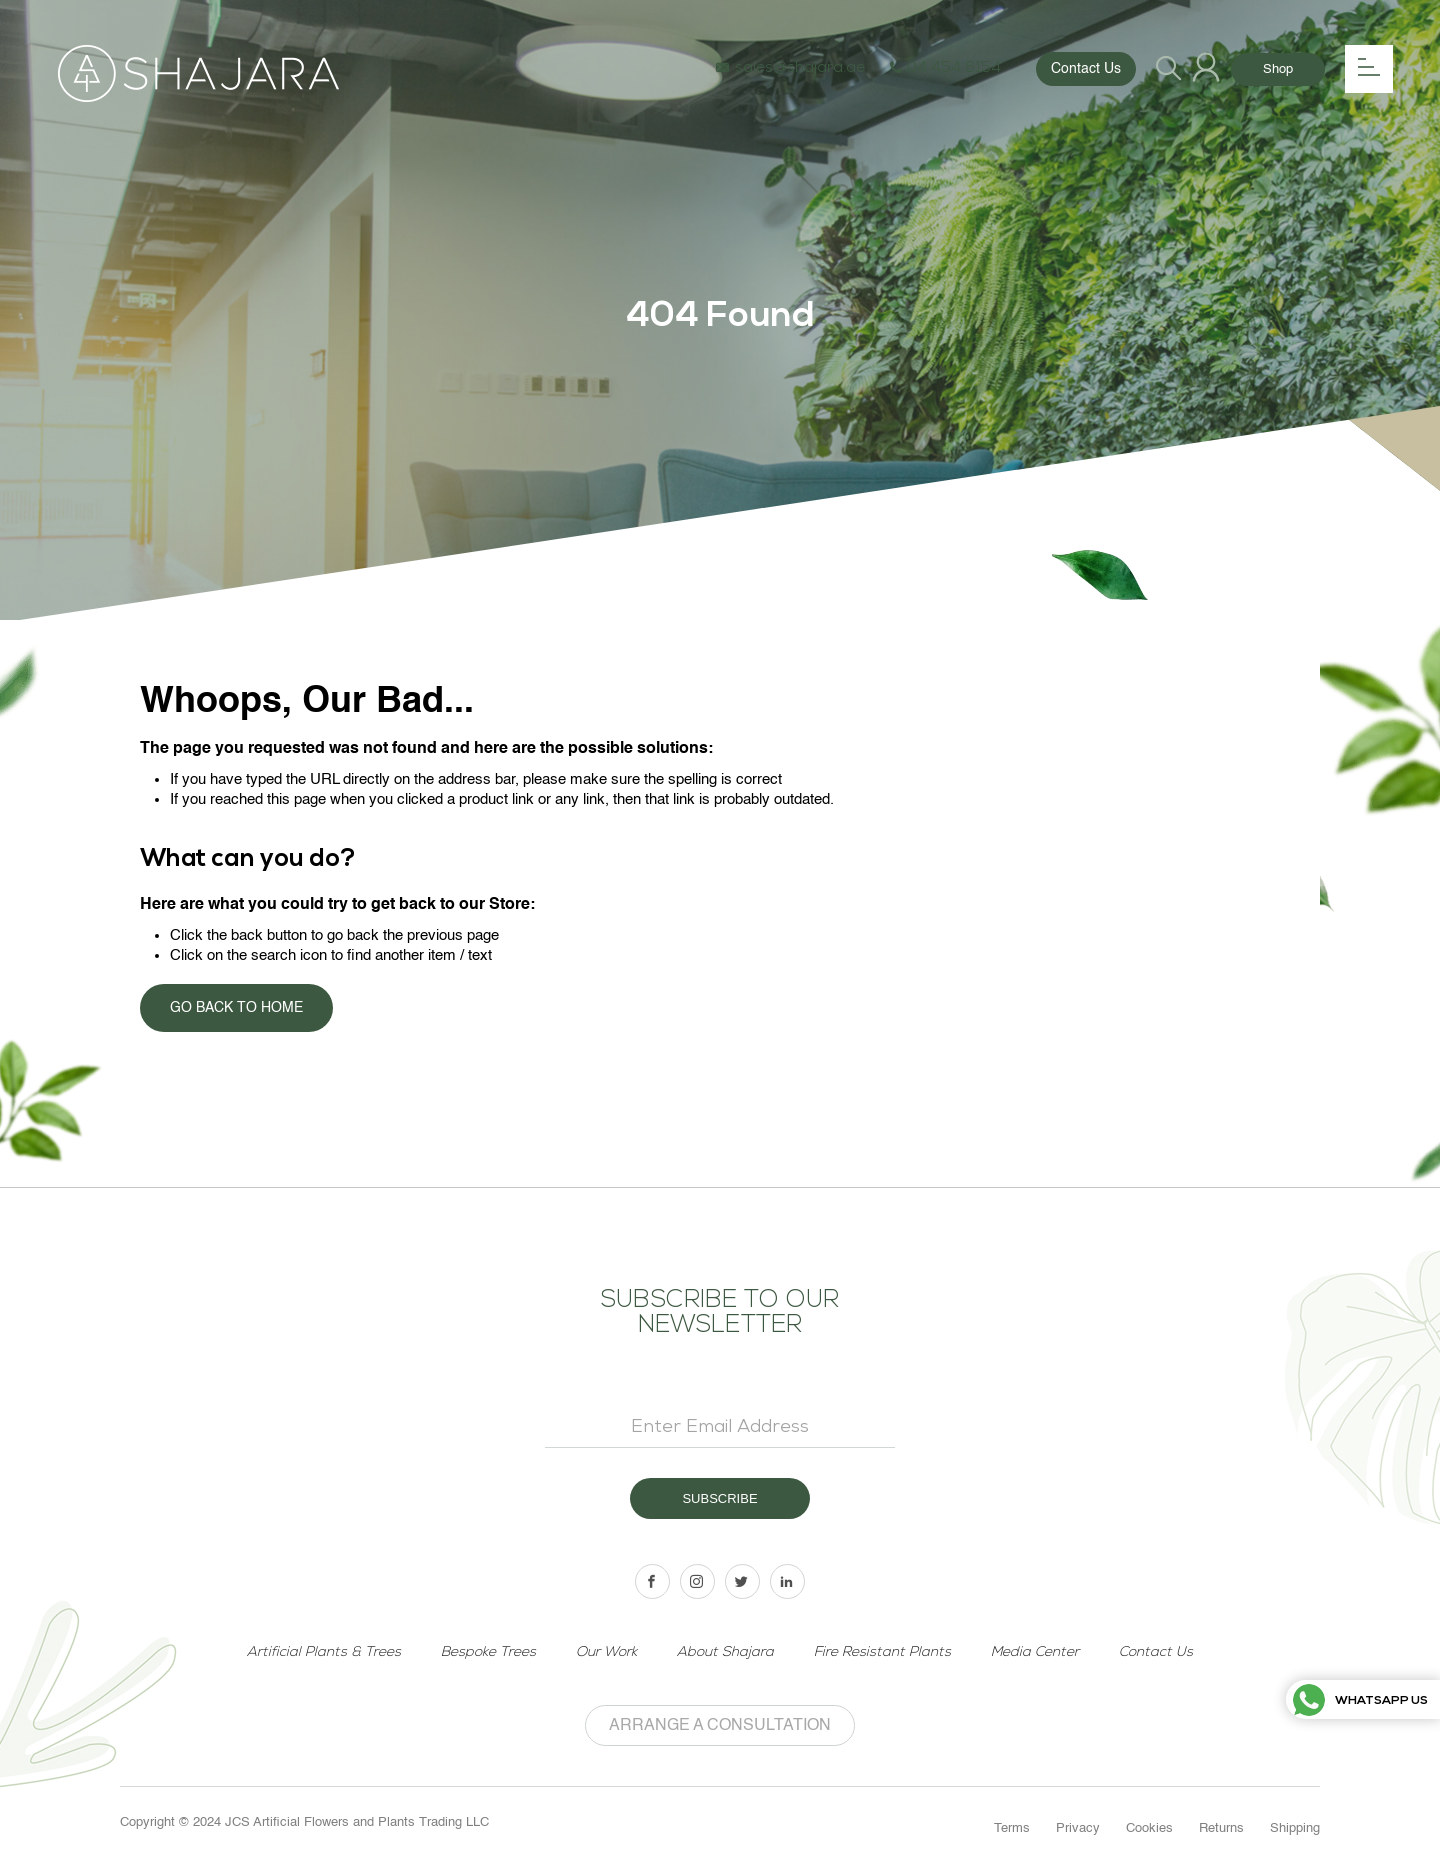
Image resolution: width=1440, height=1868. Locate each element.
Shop (1278, 69)
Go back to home (236, 1008)
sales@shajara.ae (790, 69)
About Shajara (725, 1652)
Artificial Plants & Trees (324, 1652)
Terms (1012, 1828)
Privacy (1078, 1828)
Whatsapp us (1360, 1701)
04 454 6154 (945, 69)
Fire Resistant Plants (882, 1652)
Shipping (1295, 1828)
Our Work (606, 1652)
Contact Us (1086, 69)
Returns (1221, 1828)
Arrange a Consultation (720, 1726)
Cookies (1149, 1828)
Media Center (1035, 1652)
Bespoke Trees (488, 1652)
